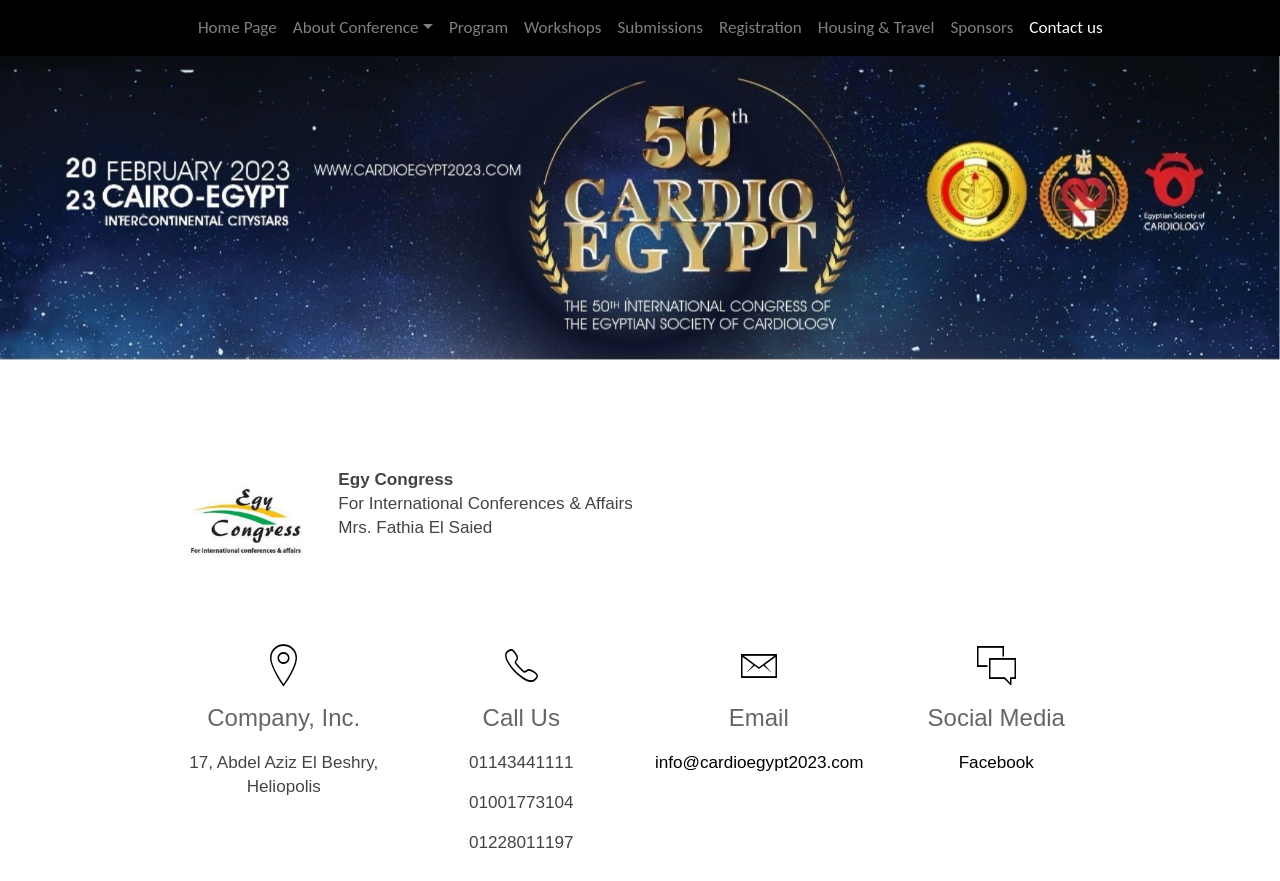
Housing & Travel (876, 27)
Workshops (562, 27)
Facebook (996, 762)
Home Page (237, 27)
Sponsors (981, 27)
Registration (760, 27)
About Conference (356, 27)
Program (478, 27)
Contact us (1065, 27)
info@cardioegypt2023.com (759, 762)
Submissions (659, 27)
